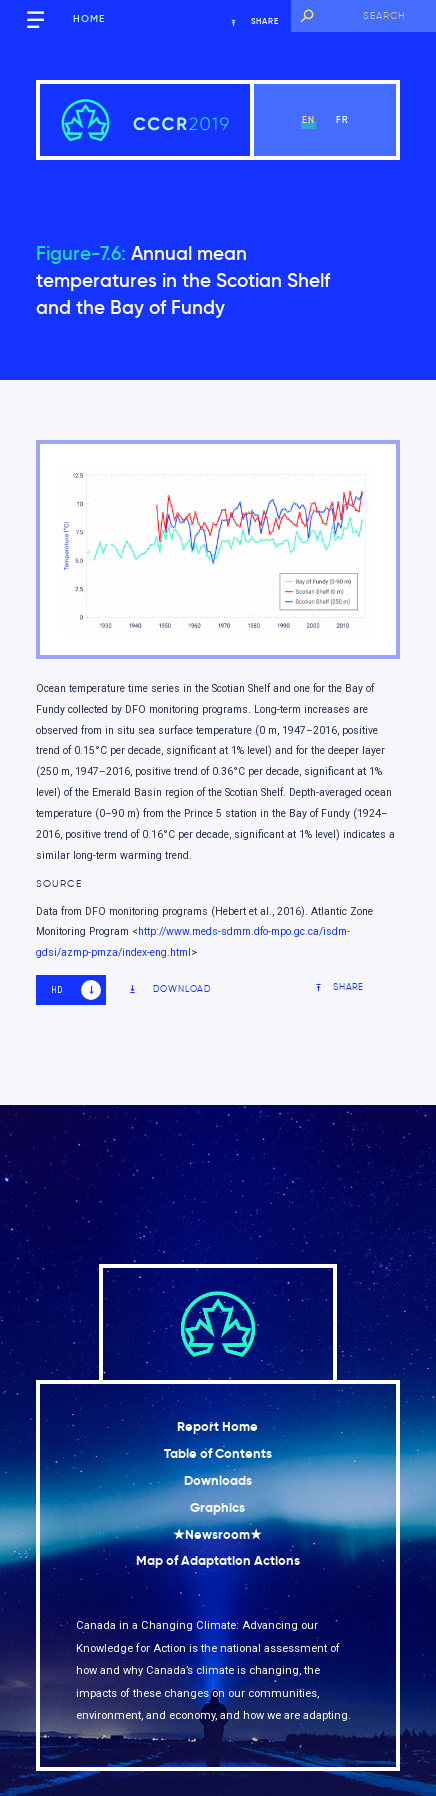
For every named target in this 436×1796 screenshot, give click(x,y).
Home (89, 19)
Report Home (217, 1426)
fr (342, 119)
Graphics (217, 1507)
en (308, 119)
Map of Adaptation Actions (218, 1560)
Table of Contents (218, 1453)
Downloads (218, 1480)
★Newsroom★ (217, 1534)
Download (169, 989)
